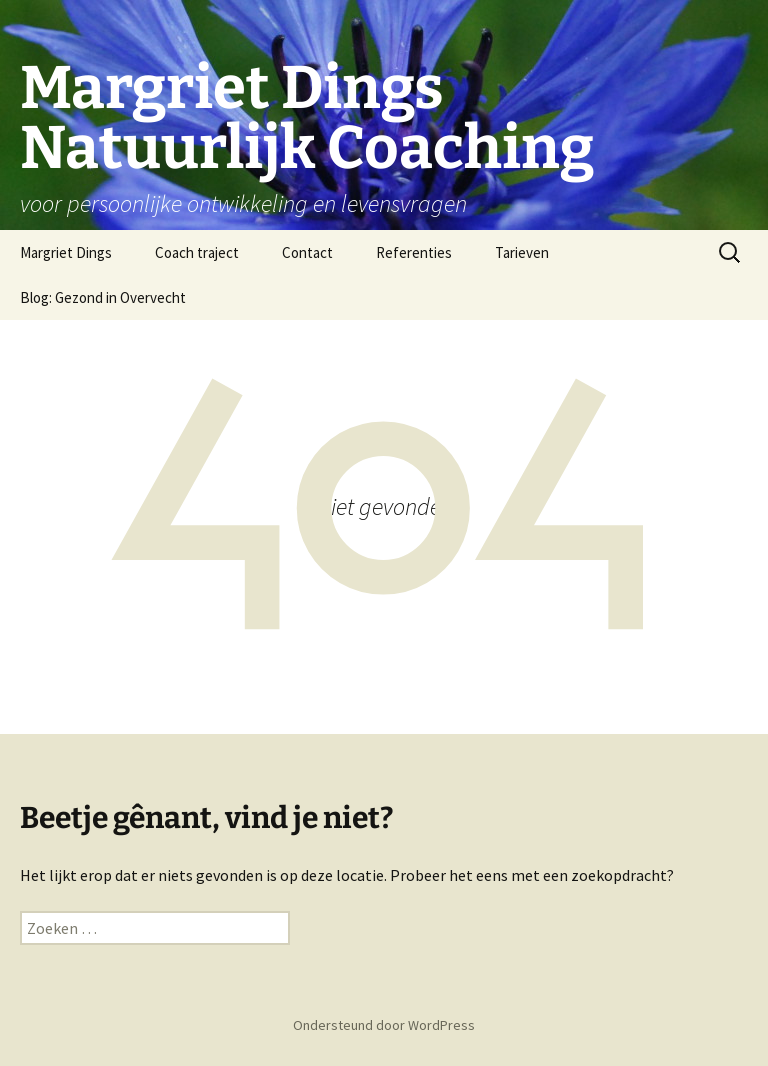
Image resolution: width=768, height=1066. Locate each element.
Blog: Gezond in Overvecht (103, 297)
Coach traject (197, 252)
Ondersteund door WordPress (384, 1025)
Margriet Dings (66, 252)
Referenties (414, 252)
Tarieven (522, 252)
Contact (307, 252)
